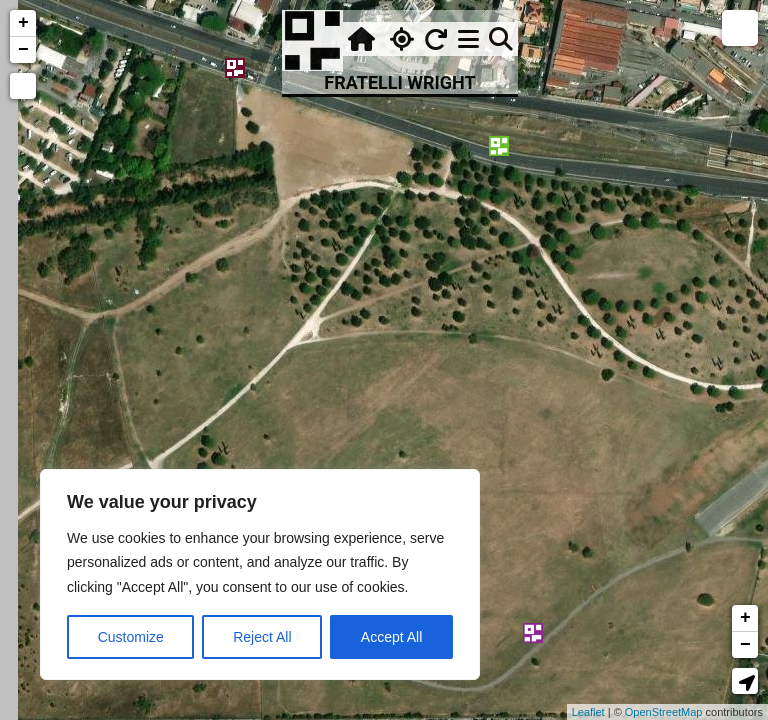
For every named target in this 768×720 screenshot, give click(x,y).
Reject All (262, 637)
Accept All (391, 637)
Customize (131, 637)
